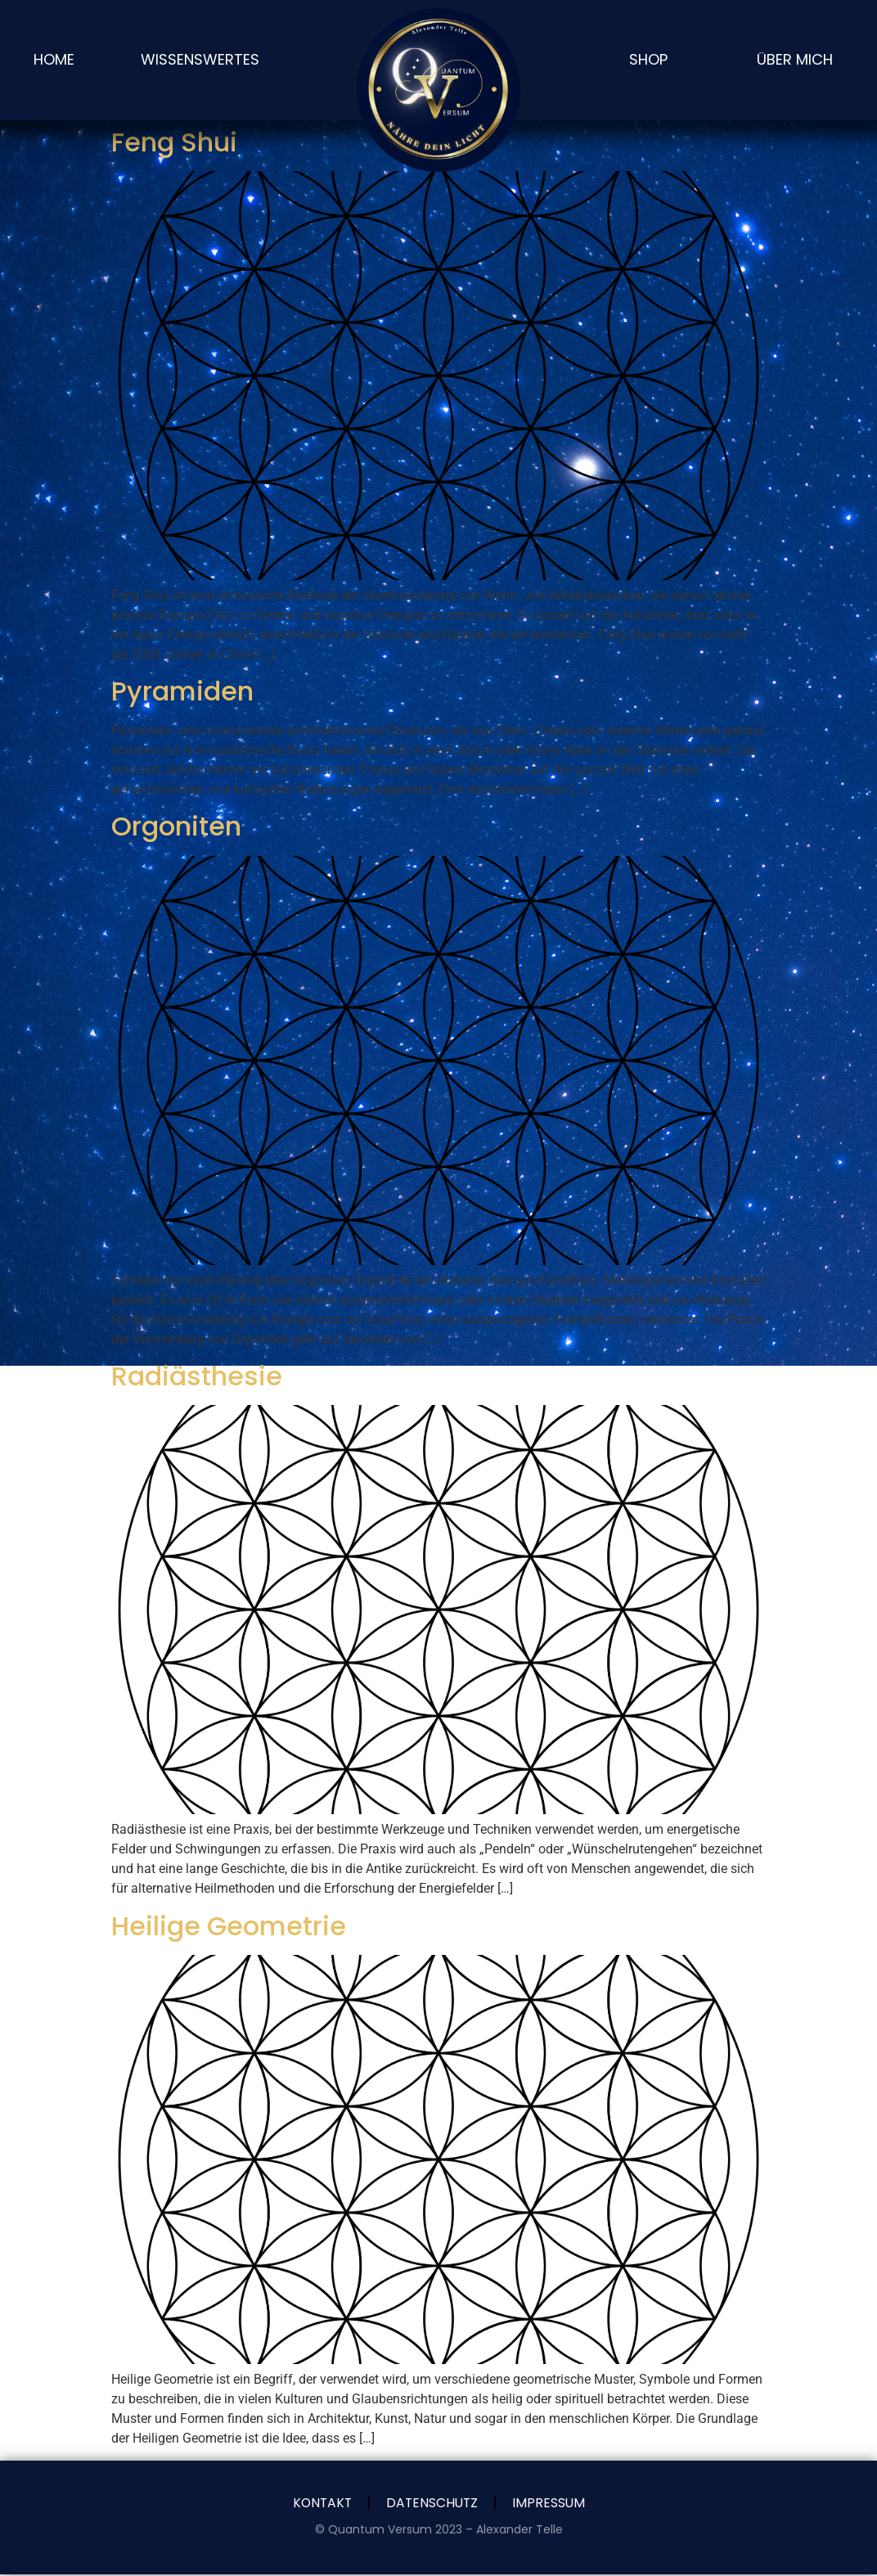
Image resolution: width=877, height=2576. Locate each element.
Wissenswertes (200, 59)
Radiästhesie (196, 1376)
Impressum (550, 2503)
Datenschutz (432, 2503)
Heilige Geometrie (228, 1925)
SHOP (648, 59)
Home (54, 59)
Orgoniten (176, 826)
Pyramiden (182, 691)
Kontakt (320, 2503)
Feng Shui (174, 142)
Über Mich (795, 59)
